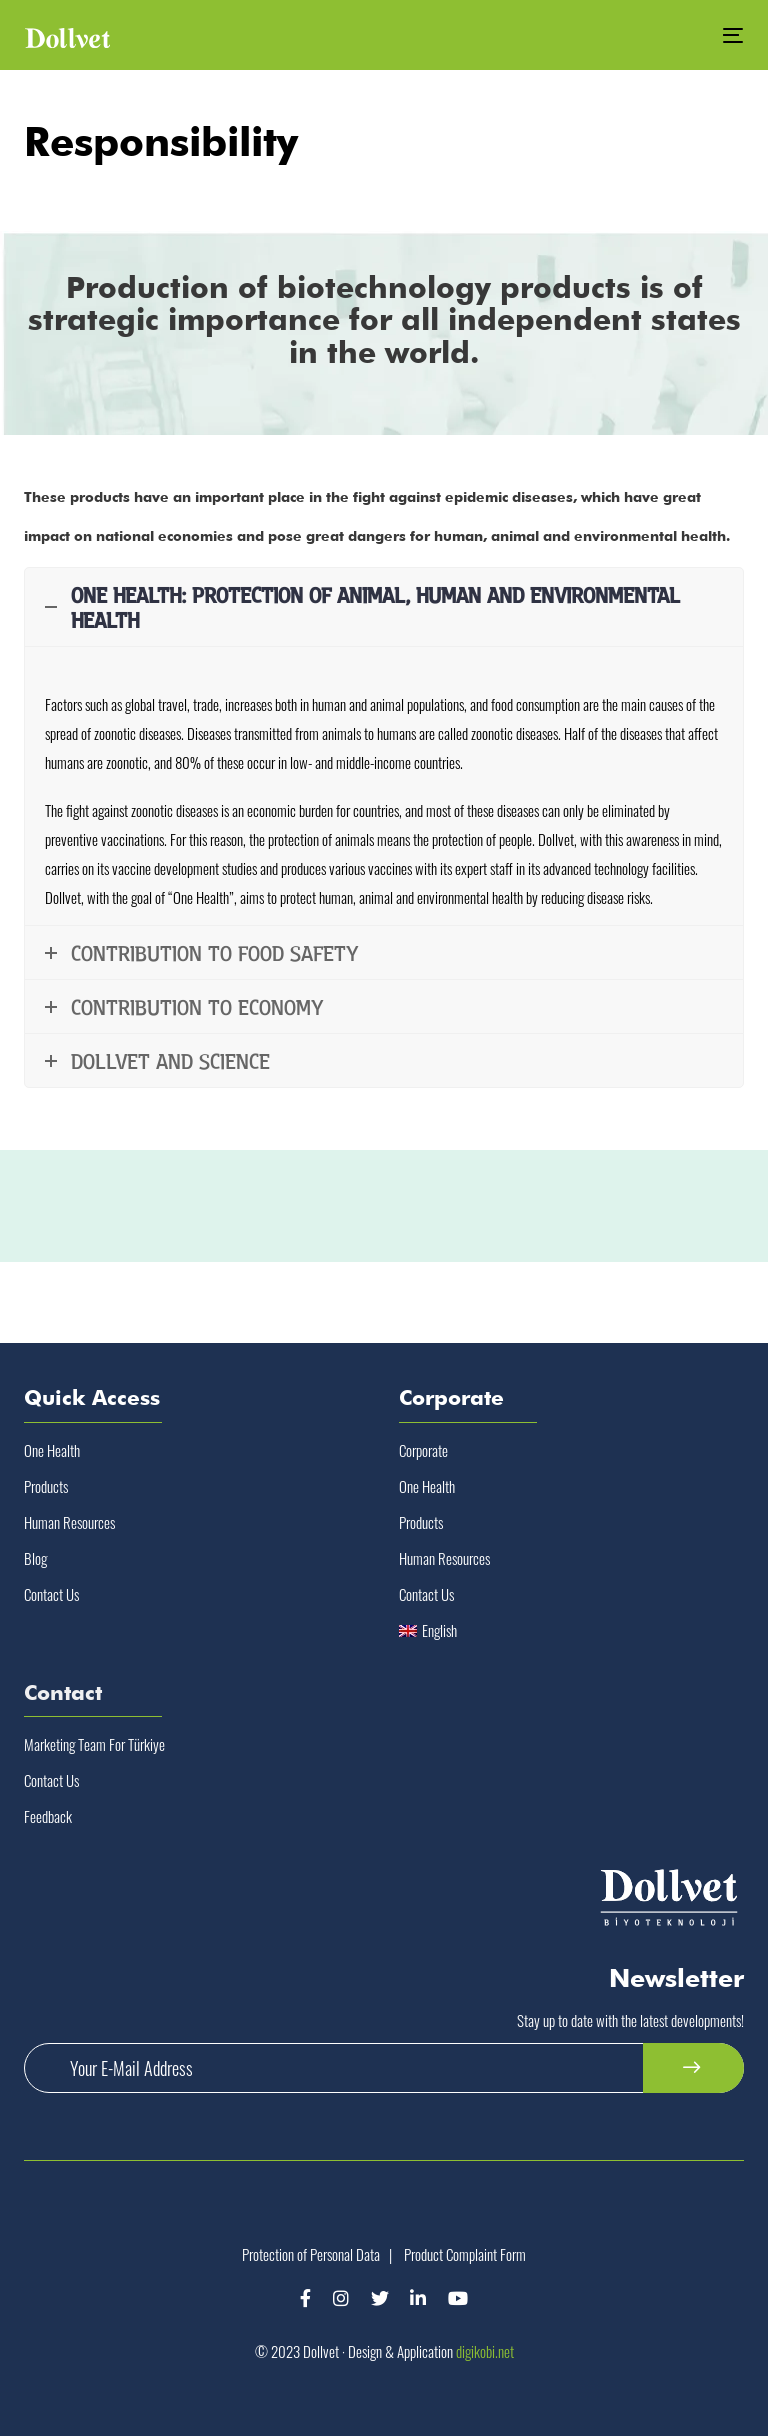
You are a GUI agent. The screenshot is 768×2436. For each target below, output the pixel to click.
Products (46, 1486)
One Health (52, 1450)
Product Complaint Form (465, 2254)
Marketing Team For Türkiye (94, 1744)
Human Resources (69, 1522)
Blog (35, 1558)
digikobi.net (485, 2351)
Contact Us (51, 1594)
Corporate (423, 1450)
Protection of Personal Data (311, 2254)
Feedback (48, 1816)
